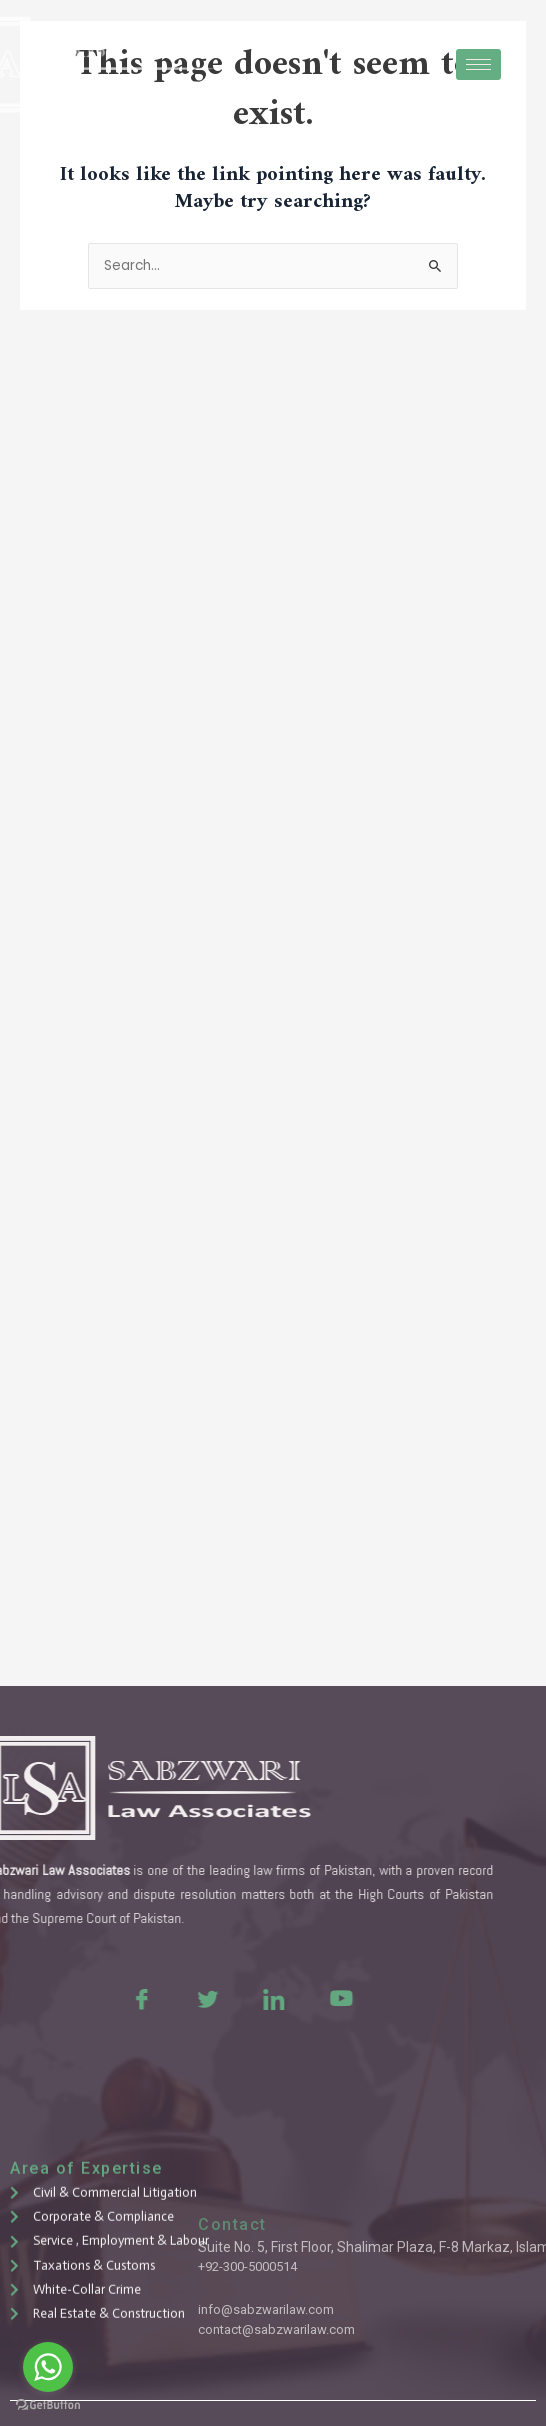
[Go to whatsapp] (48, 2367)
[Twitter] (158, 1998)
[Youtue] (290, 1998)
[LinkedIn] (224, 1998)
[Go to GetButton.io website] (48, 2405)
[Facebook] (92, 1998)
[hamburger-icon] (478, 64)
